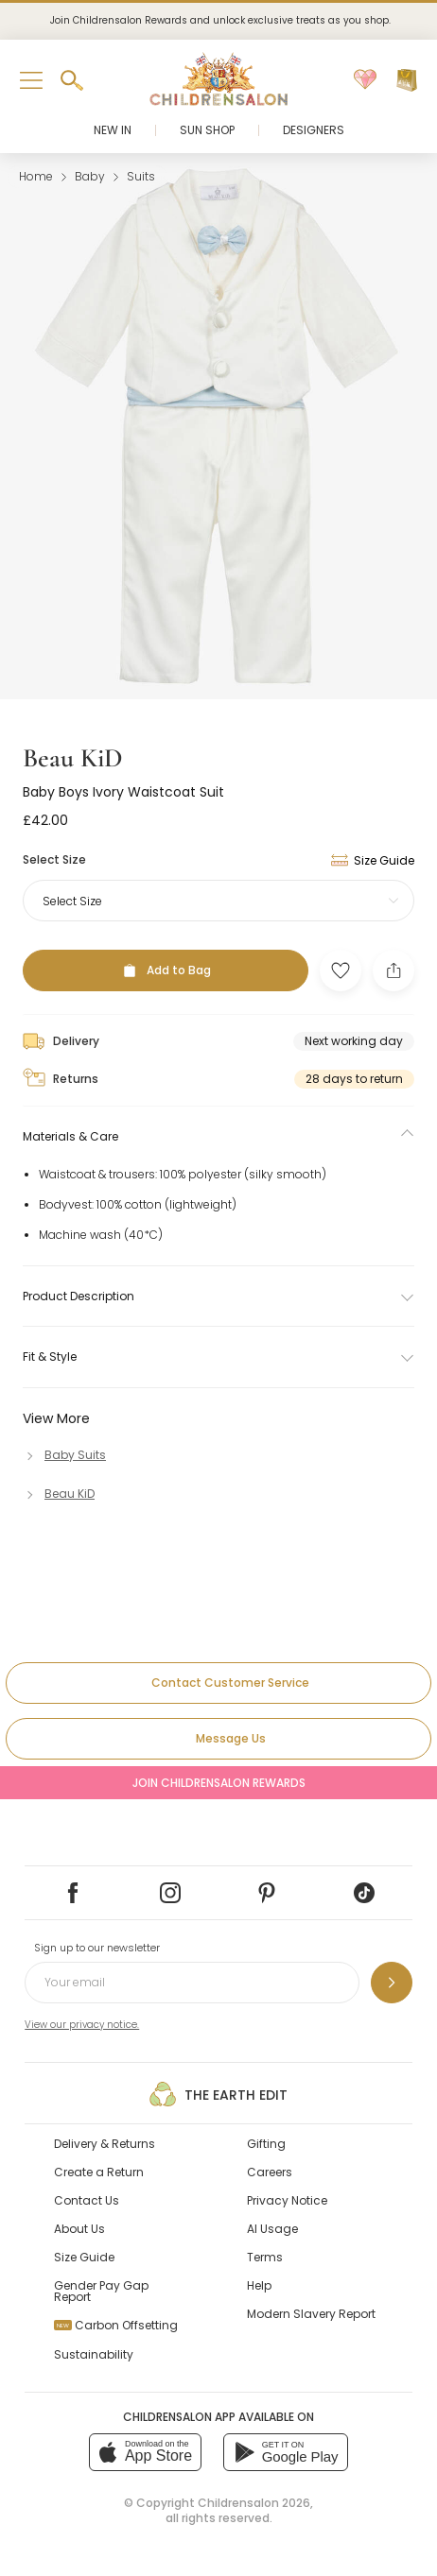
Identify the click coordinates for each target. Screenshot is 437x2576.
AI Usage (272, 2229)
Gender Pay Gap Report (101, 2291)
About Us (79, 2229)
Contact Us (86, 2200)
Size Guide (84, 2257)
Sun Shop (207, 130)
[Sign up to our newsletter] (391, 1982)
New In (112, 130)
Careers (269, 2172)
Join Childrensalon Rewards (219, 1783)
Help (259, 2285)
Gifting (266, 2144)
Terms (265, 2257)
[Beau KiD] (59, 1493)
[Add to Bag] (165, 970)
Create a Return (99, 2172)
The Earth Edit (218, 2094)
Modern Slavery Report (311, 2314)
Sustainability (93, 2354)
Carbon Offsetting (116, 2325)
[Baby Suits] (64, 1455)
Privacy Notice (287, 2200)
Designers (313, 130)
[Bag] (406, 80)
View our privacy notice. (82, 2025)
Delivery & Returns (104, 2144)
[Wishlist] (365, 80)
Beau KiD (73, 758)
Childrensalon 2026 (254, 2503)
